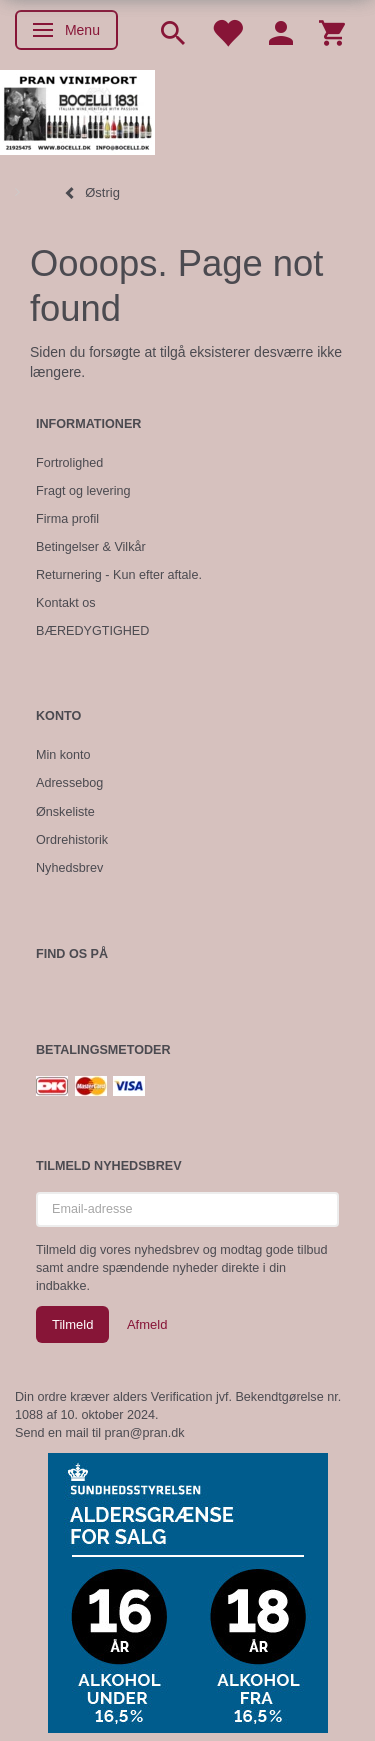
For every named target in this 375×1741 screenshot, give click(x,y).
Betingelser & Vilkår (91, 547)
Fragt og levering (83, 491)
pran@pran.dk (145, 1433)
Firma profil (67, 519)
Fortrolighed (69, 463)
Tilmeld (72, 1324)
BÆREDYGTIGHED (92, 631)
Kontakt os (66, 603)
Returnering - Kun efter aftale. (119, 575)
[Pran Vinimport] (77, 110)
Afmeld (147, 1324)
